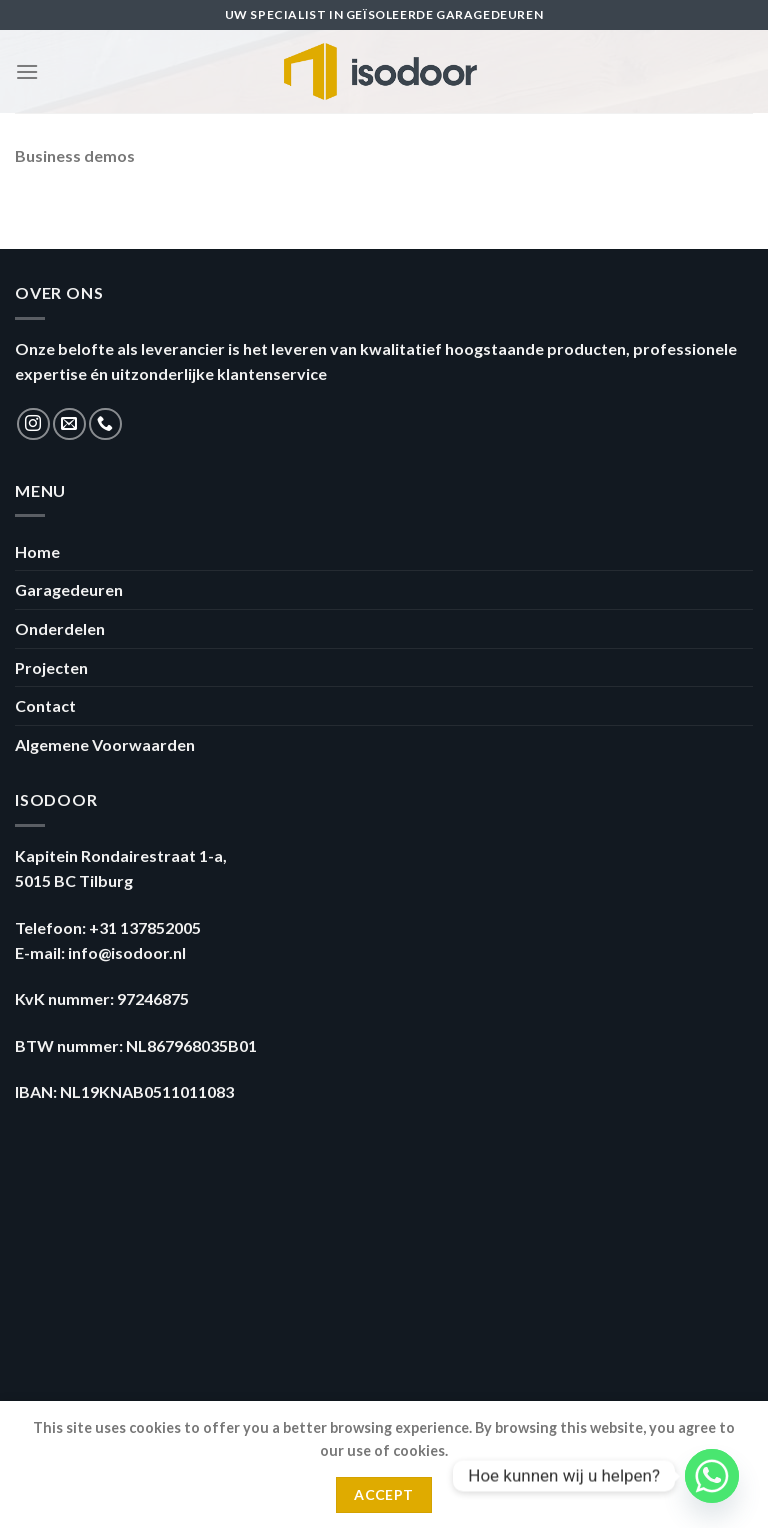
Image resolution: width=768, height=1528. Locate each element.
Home (37, 551)
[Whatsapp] (712, 1476)
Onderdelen (60, 628)
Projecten (51, 667)
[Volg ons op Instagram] (33, 424)
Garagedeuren (69, 589)
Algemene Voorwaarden (105, 744)
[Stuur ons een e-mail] (69, 424)
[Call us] (105, 424)
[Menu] (27, 71)
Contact (45, 705)
